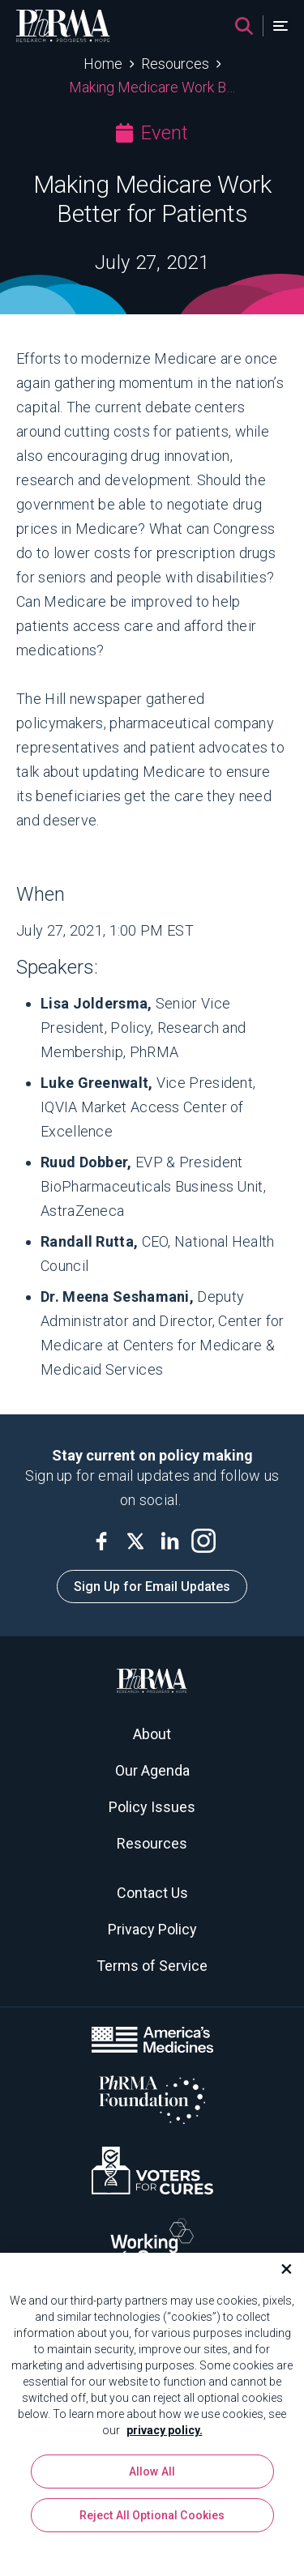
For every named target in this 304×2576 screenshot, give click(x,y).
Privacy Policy (152, 1929)
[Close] (279, 2269)
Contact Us (152, 1892)
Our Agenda (152, 1770)
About (152, 1733)
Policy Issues (152, 1806)
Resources (175, 63)
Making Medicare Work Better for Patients (152, 87)
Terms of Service (152, 1965)
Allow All (152, 2471)
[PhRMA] (63, 26)
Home (102, 63)
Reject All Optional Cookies (152, 2515)
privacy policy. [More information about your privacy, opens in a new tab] (164, 2430)
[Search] (244, 26)
